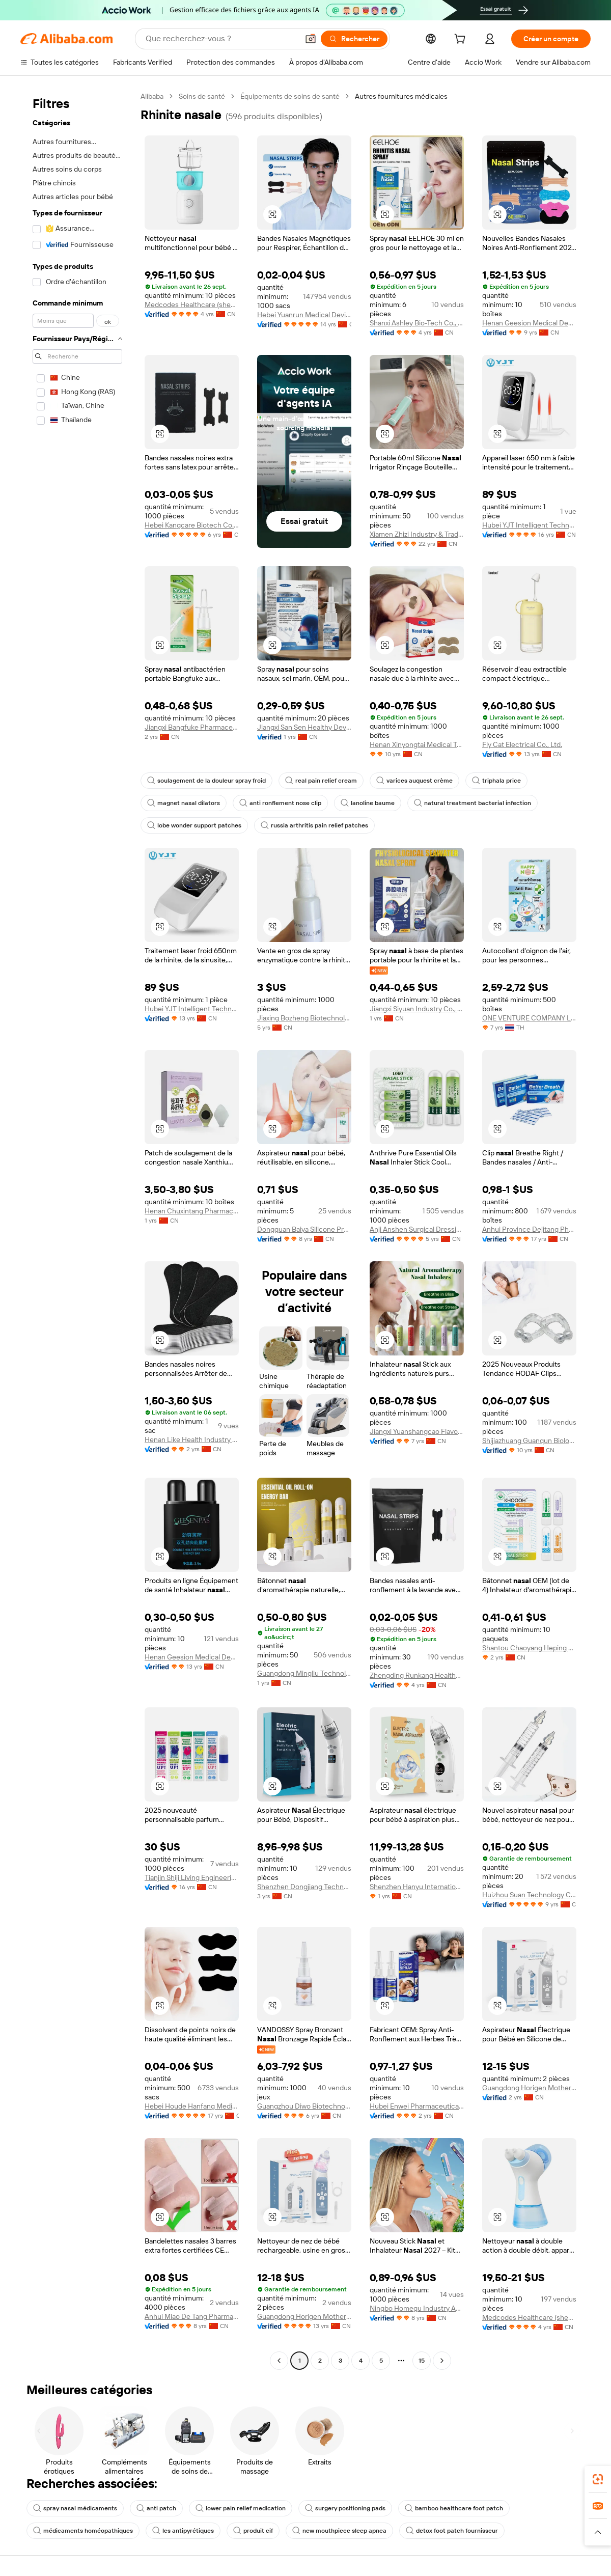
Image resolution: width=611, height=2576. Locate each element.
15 (422, 2360)
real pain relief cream (321, 781)
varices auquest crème (414, 781)
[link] (598, 2479)
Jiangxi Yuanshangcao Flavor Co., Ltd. (417, 1431)
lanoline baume (368, 803)
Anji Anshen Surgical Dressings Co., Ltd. (417, 1229)
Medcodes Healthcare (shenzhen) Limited (192, 304)
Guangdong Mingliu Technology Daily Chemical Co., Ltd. (304, 1673)
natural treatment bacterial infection (472, 803)
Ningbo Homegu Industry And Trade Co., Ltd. (417, 2308)
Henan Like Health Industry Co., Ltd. (192, 1439)
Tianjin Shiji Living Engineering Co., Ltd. (192, 1877)
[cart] (461, 40)
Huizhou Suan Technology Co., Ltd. (529, 1895)
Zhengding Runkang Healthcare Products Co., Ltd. (417, 1675)
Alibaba (152, 96)
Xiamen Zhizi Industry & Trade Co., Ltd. (417, 534)
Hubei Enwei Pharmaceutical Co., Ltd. (417, 2106)
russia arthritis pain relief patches (314, 825)
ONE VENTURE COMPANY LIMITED (529, 1018)
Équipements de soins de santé (290, 96)
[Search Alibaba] (221, 38)
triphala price (496, 781)
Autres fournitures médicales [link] (401, 96)
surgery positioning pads (345, 2508)
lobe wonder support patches (194, 825)
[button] (310, 39)
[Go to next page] (442, 2360)
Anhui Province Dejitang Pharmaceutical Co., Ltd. (529, 1229)
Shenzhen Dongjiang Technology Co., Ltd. (304, 1886)
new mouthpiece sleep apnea (339, 2531)
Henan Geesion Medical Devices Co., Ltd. (529, 323)
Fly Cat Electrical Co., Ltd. (522, 744)
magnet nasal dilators (183, 803)
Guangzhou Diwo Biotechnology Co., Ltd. (304, 2106)
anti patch (156, 2508)
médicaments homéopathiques (83, 2531)
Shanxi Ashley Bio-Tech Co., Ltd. (417, 323)
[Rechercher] (354, 39)
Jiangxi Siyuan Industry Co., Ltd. (417, 1009)
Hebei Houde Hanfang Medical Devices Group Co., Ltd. (192, 2106)
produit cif (253, 2531)
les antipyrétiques (183, 2531)
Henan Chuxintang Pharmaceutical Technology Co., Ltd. (192, 1211)
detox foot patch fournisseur (452, 2531)
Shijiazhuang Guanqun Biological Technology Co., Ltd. (529, 1440)
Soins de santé (202, 96)
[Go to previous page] (279, 2360)
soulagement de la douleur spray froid (206, 781)
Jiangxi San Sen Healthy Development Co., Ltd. (304, 727)
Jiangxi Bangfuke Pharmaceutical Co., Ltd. (192, 727)
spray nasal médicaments (75, 2508)
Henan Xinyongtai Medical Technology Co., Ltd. (417, 744)
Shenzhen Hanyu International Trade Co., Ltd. (417, 1886)
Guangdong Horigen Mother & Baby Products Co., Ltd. (529, 2088)
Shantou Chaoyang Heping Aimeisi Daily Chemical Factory (529, 1648)
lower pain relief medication (241, 2508)
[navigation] (77, 1230)
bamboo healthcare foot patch (454, 2508)
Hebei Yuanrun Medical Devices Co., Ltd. (304, 315)
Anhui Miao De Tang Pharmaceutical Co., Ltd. (192, 2316)
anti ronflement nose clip (280, 803)
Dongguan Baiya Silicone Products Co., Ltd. (304, 1229)
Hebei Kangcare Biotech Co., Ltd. (192, 525)
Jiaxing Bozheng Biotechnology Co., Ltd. (304, 1018)
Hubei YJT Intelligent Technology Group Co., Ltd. (529, 525)
